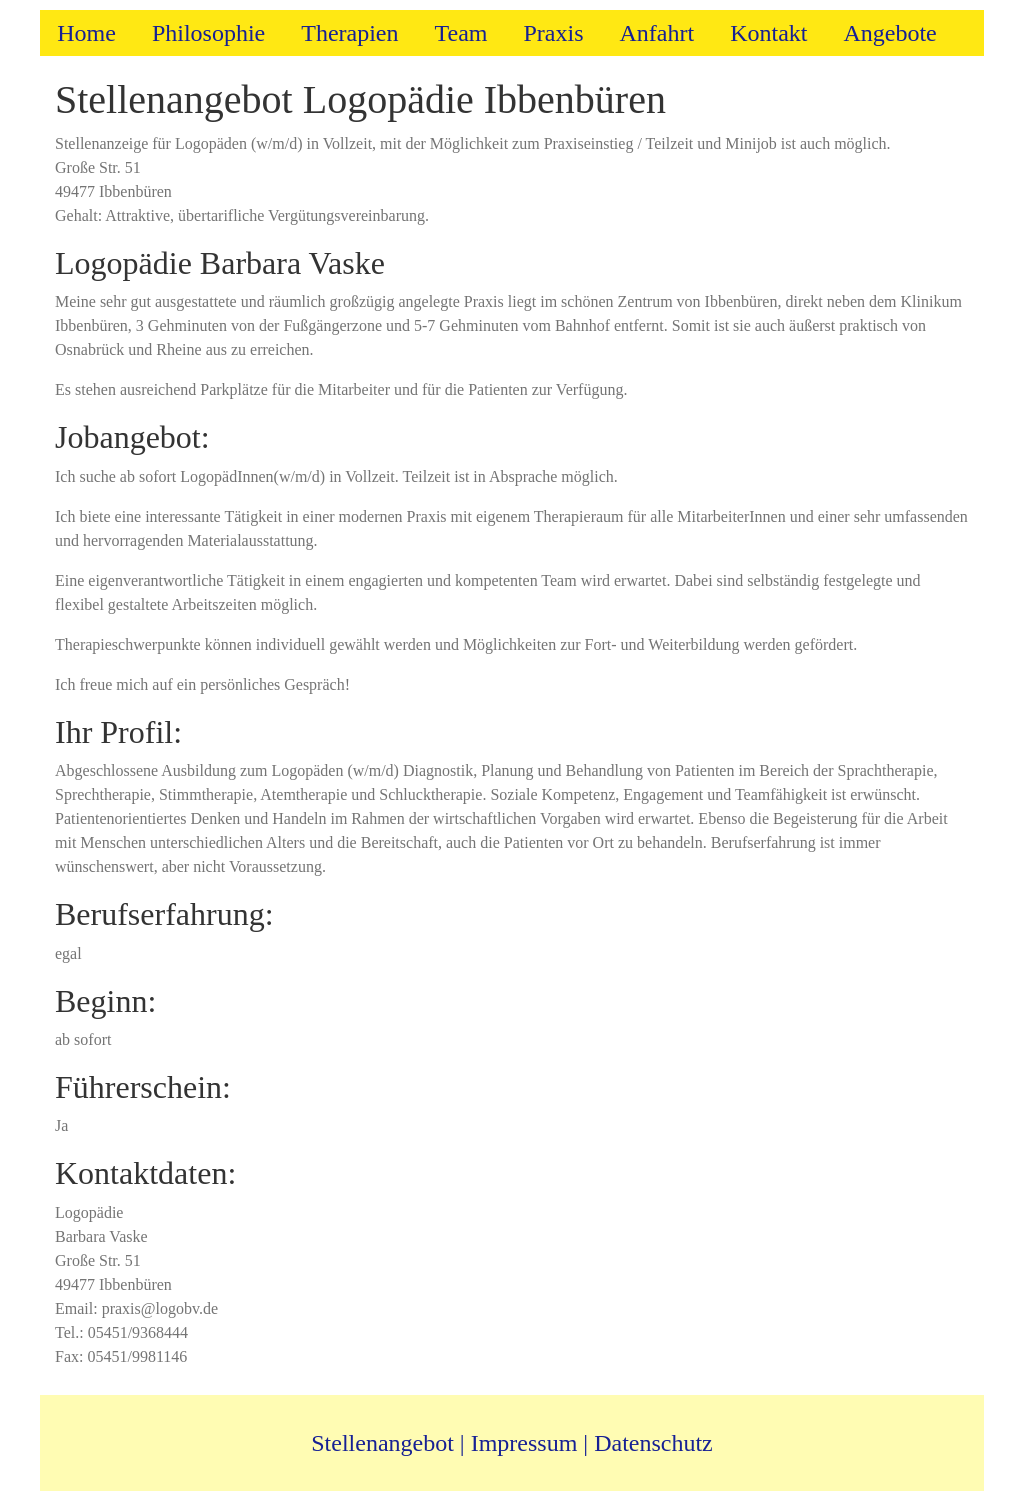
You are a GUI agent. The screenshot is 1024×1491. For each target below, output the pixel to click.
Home (86, 33)
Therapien (349, 33)
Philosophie (208, 33)
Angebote (889, 33)
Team (461, 33)
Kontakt (768, 33)
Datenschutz (653, 1443)
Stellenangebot (382, 1443)
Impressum (524, 1443)
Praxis (553, 33)
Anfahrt (656, 33)
